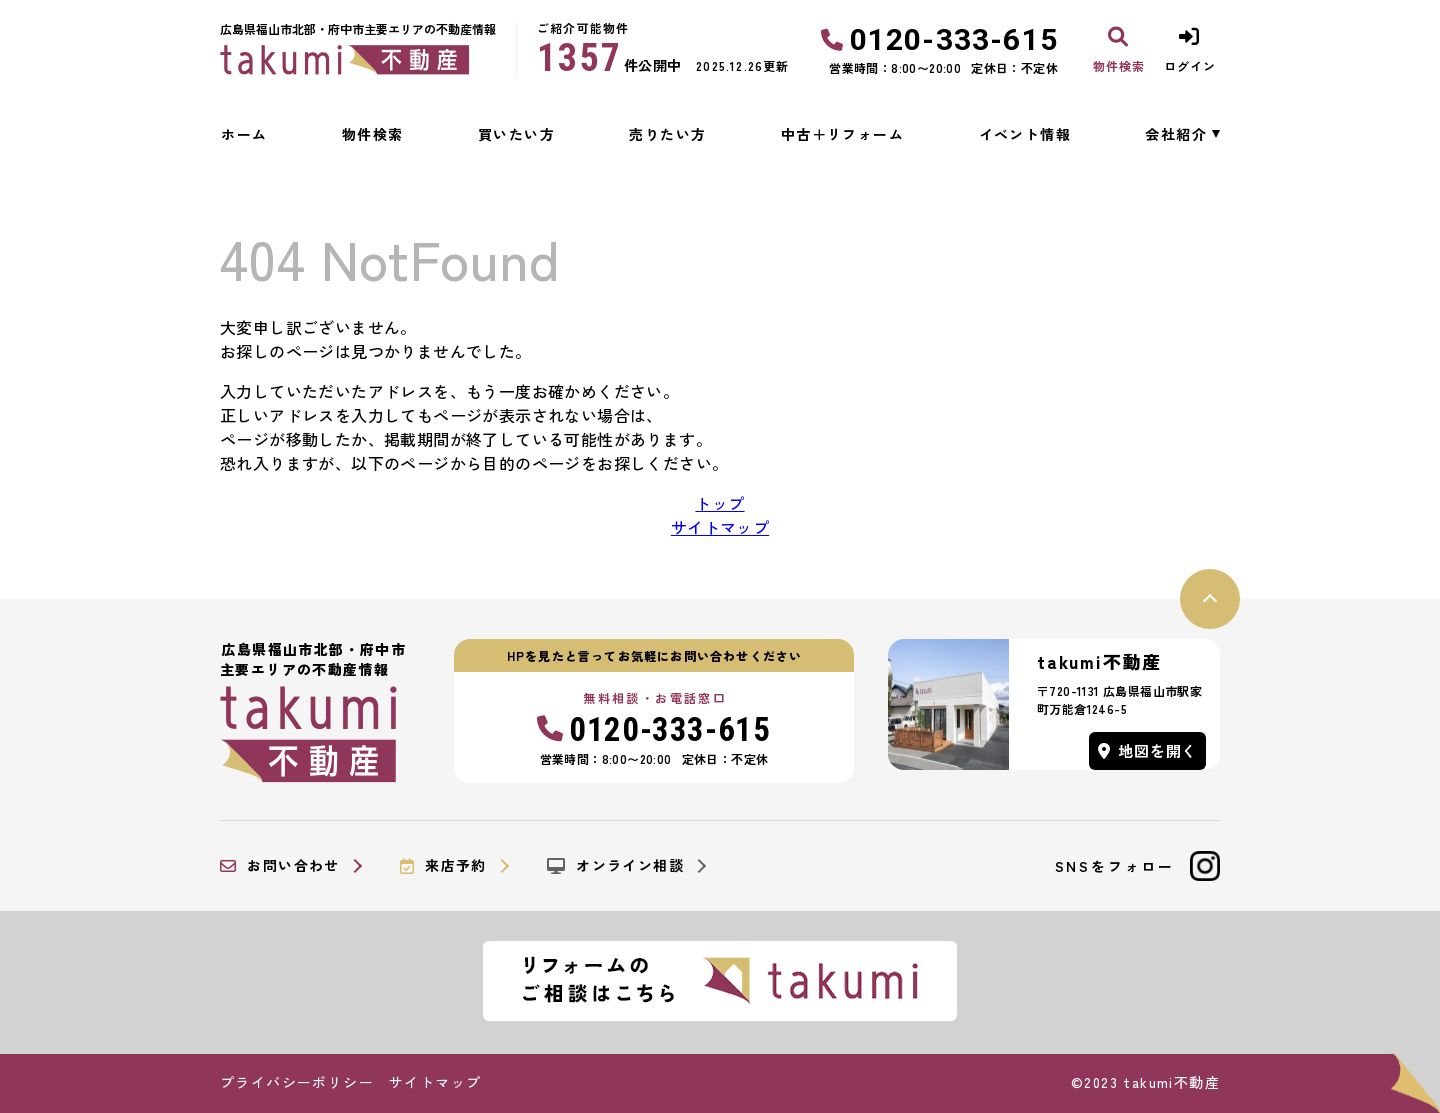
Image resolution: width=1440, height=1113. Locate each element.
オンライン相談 (615, 866)
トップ (719, 503)
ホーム (244, 134)
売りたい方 (667, 134)
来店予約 (443, 866)
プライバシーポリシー (297, 1082)
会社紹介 (1176, 134)
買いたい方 (516, 134)
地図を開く (1148, 750)
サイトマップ (720, 527)
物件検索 (373, 134)
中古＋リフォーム (842, 134)
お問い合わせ (280, 866)
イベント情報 (1025, 134)
